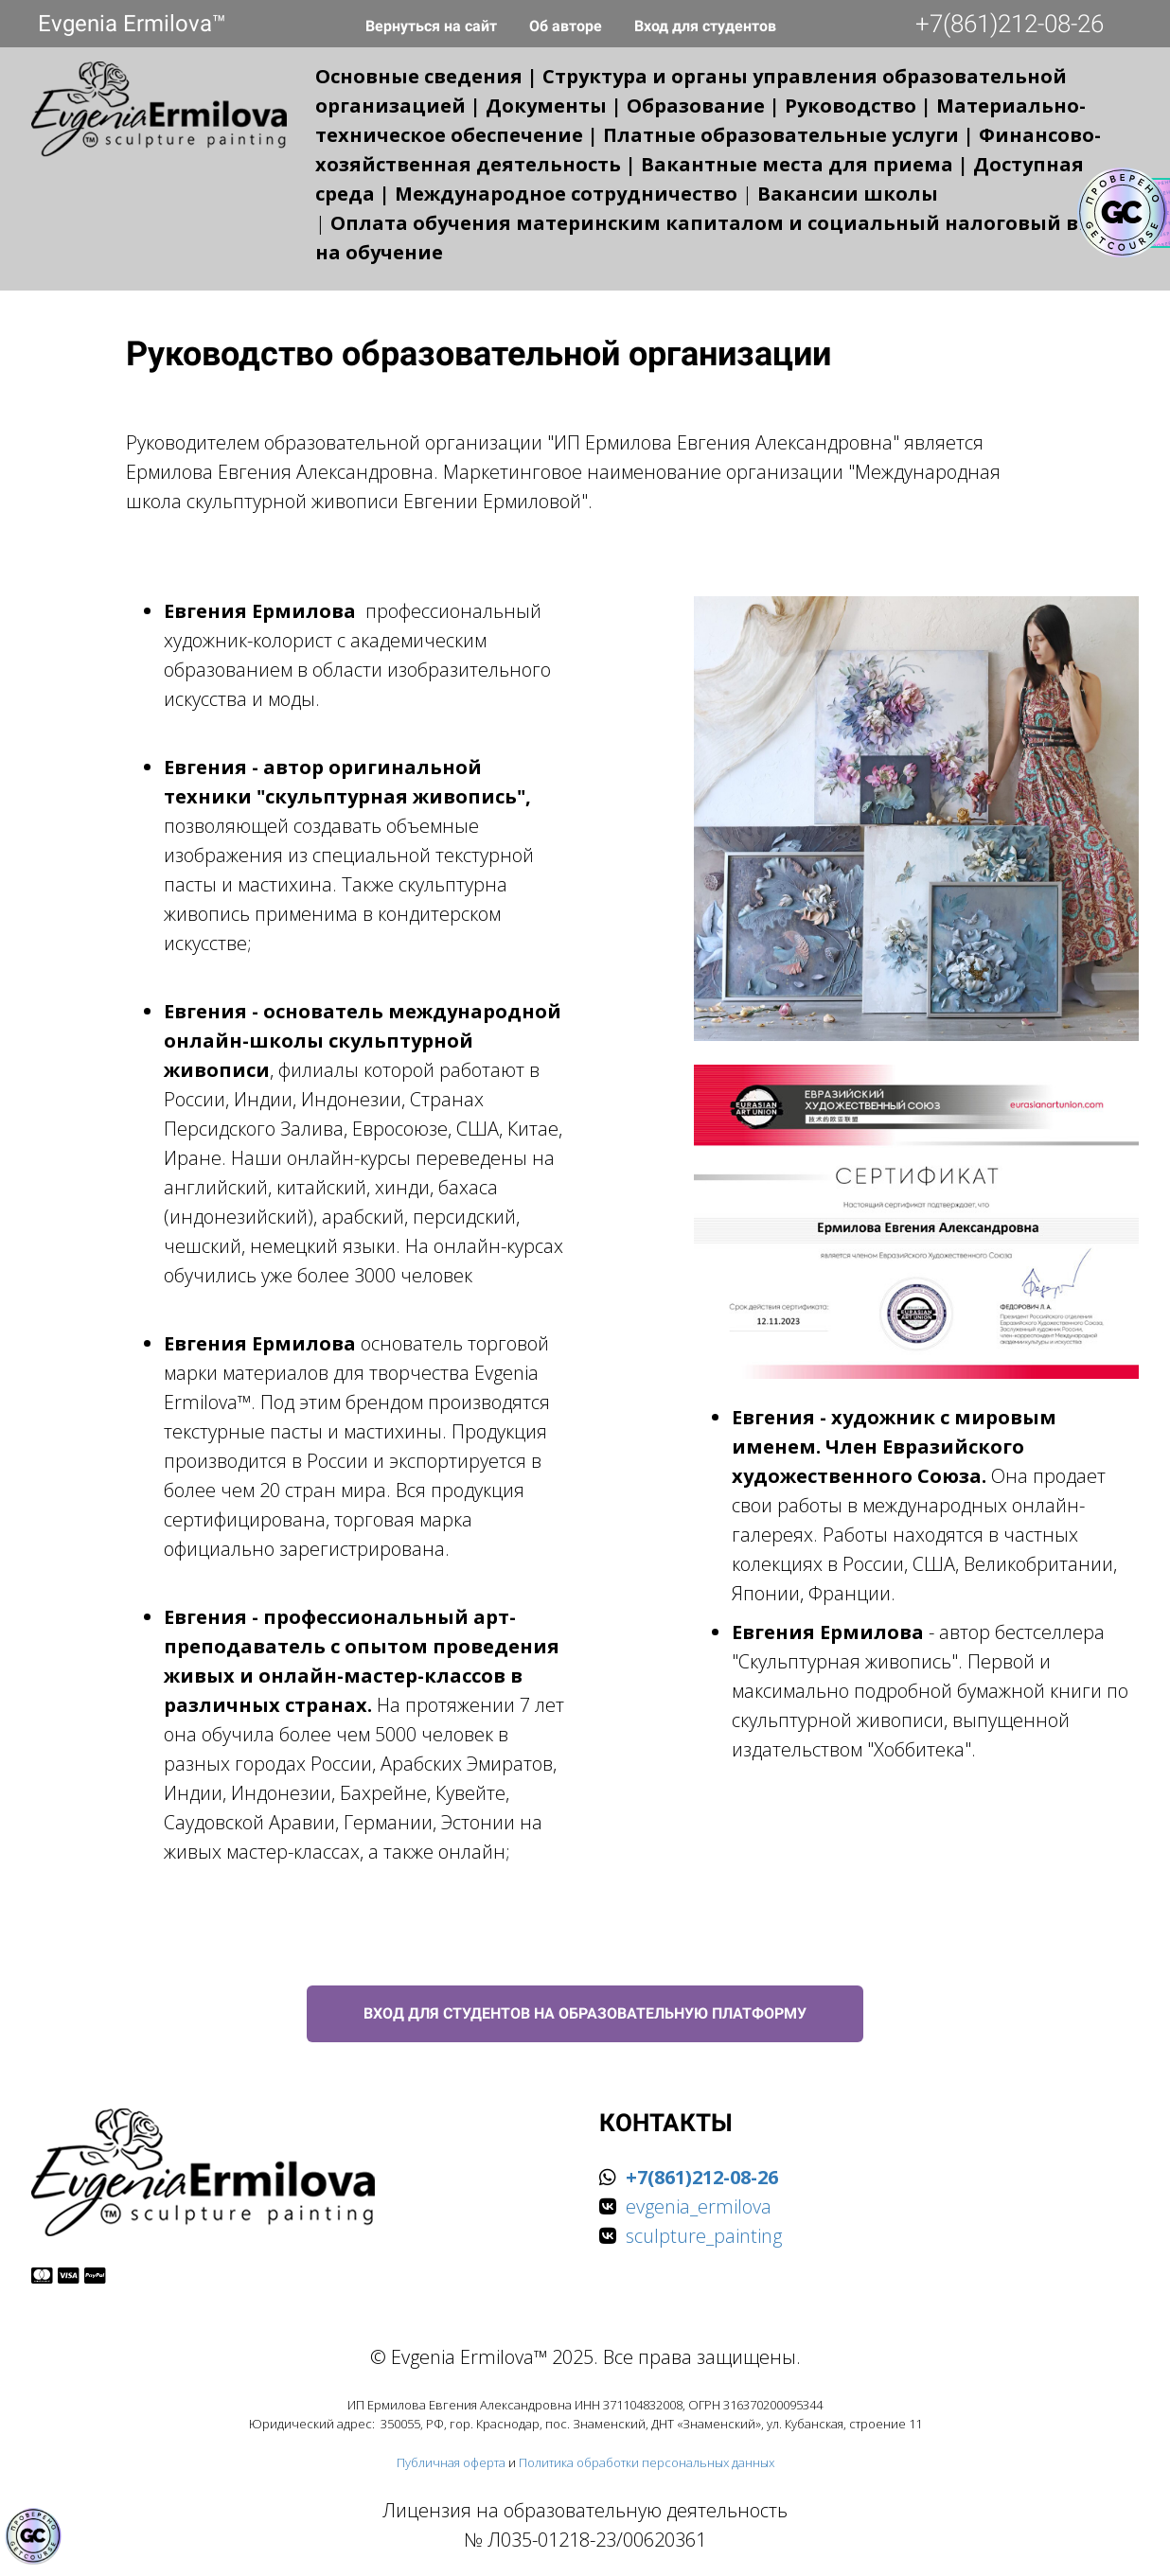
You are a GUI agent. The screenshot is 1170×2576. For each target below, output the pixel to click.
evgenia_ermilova (698, 2206)
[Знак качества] (33, 2536)
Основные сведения (419, 76)
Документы (546, 105)
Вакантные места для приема (797, 164)
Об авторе (567, 26)
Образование (696, 105)
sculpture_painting (704, 2236)
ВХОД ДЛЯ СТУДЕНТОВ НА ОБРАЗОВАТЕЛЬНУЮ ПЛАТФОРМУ (585, 2013)
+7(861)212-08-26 (1009, 23)
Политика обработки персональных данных (646, 2462)
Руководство (850, 105)
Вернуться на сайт (433, 26)
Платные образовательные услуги (781, 135)
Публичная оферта (451, 2462)
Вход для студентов (705, 26)
